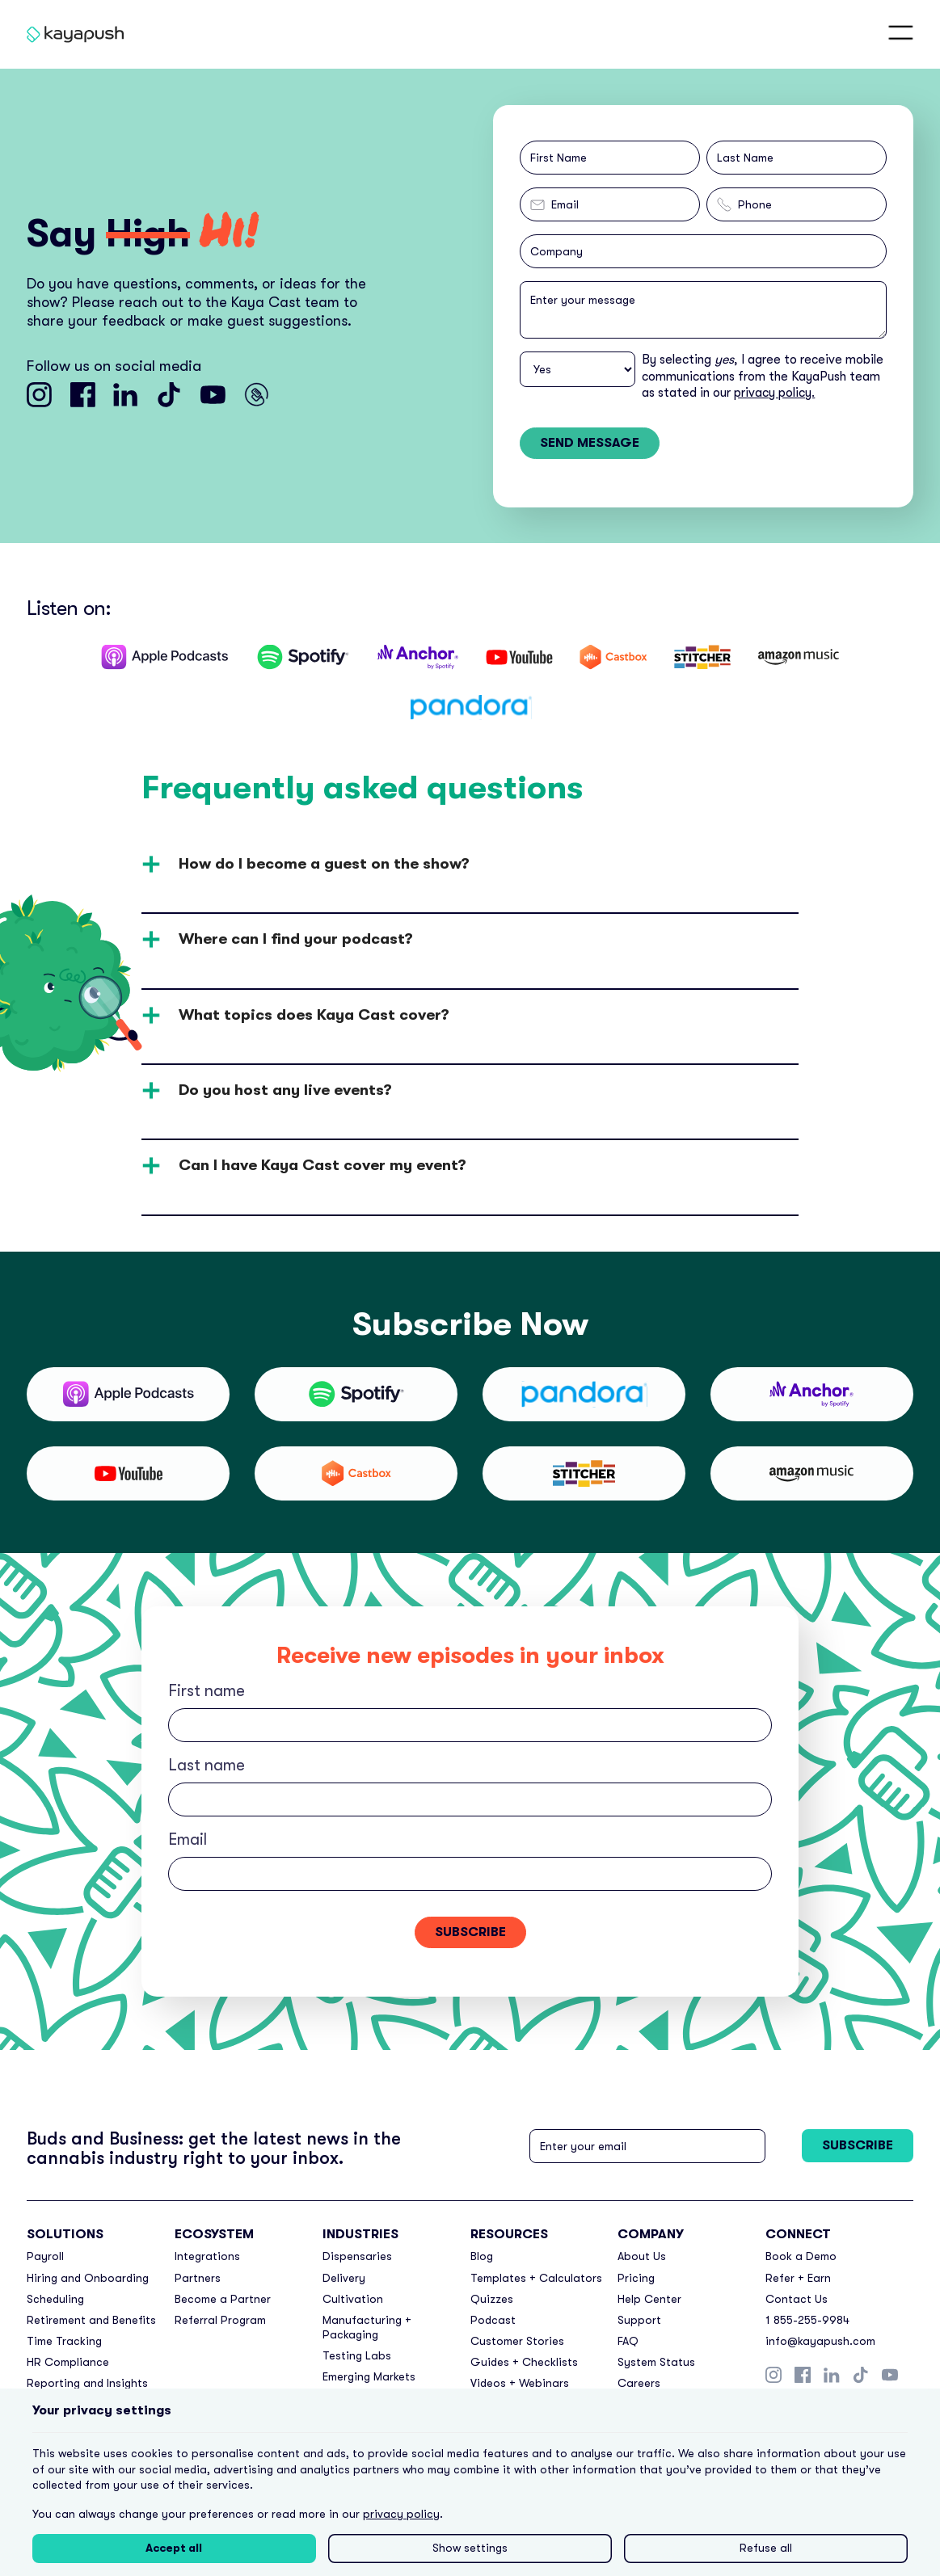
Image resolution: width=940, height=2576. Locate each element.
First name (206, 1691)
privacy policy (401, 2513)
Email (187, 1839)
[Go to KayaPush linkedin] (125, 394)
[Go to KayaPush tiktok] (169, 394)
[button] (900, 34)
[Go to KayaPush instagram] (39, 394)
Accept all (173, 2547)
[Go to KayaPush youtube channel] (213, 394)
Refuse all (766, 2547)
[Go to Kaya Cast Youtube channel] (256, 394)
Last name (206, 1765)
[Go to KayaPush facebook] (82, 394)
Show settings (470, 2547)
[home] (72, 34)
